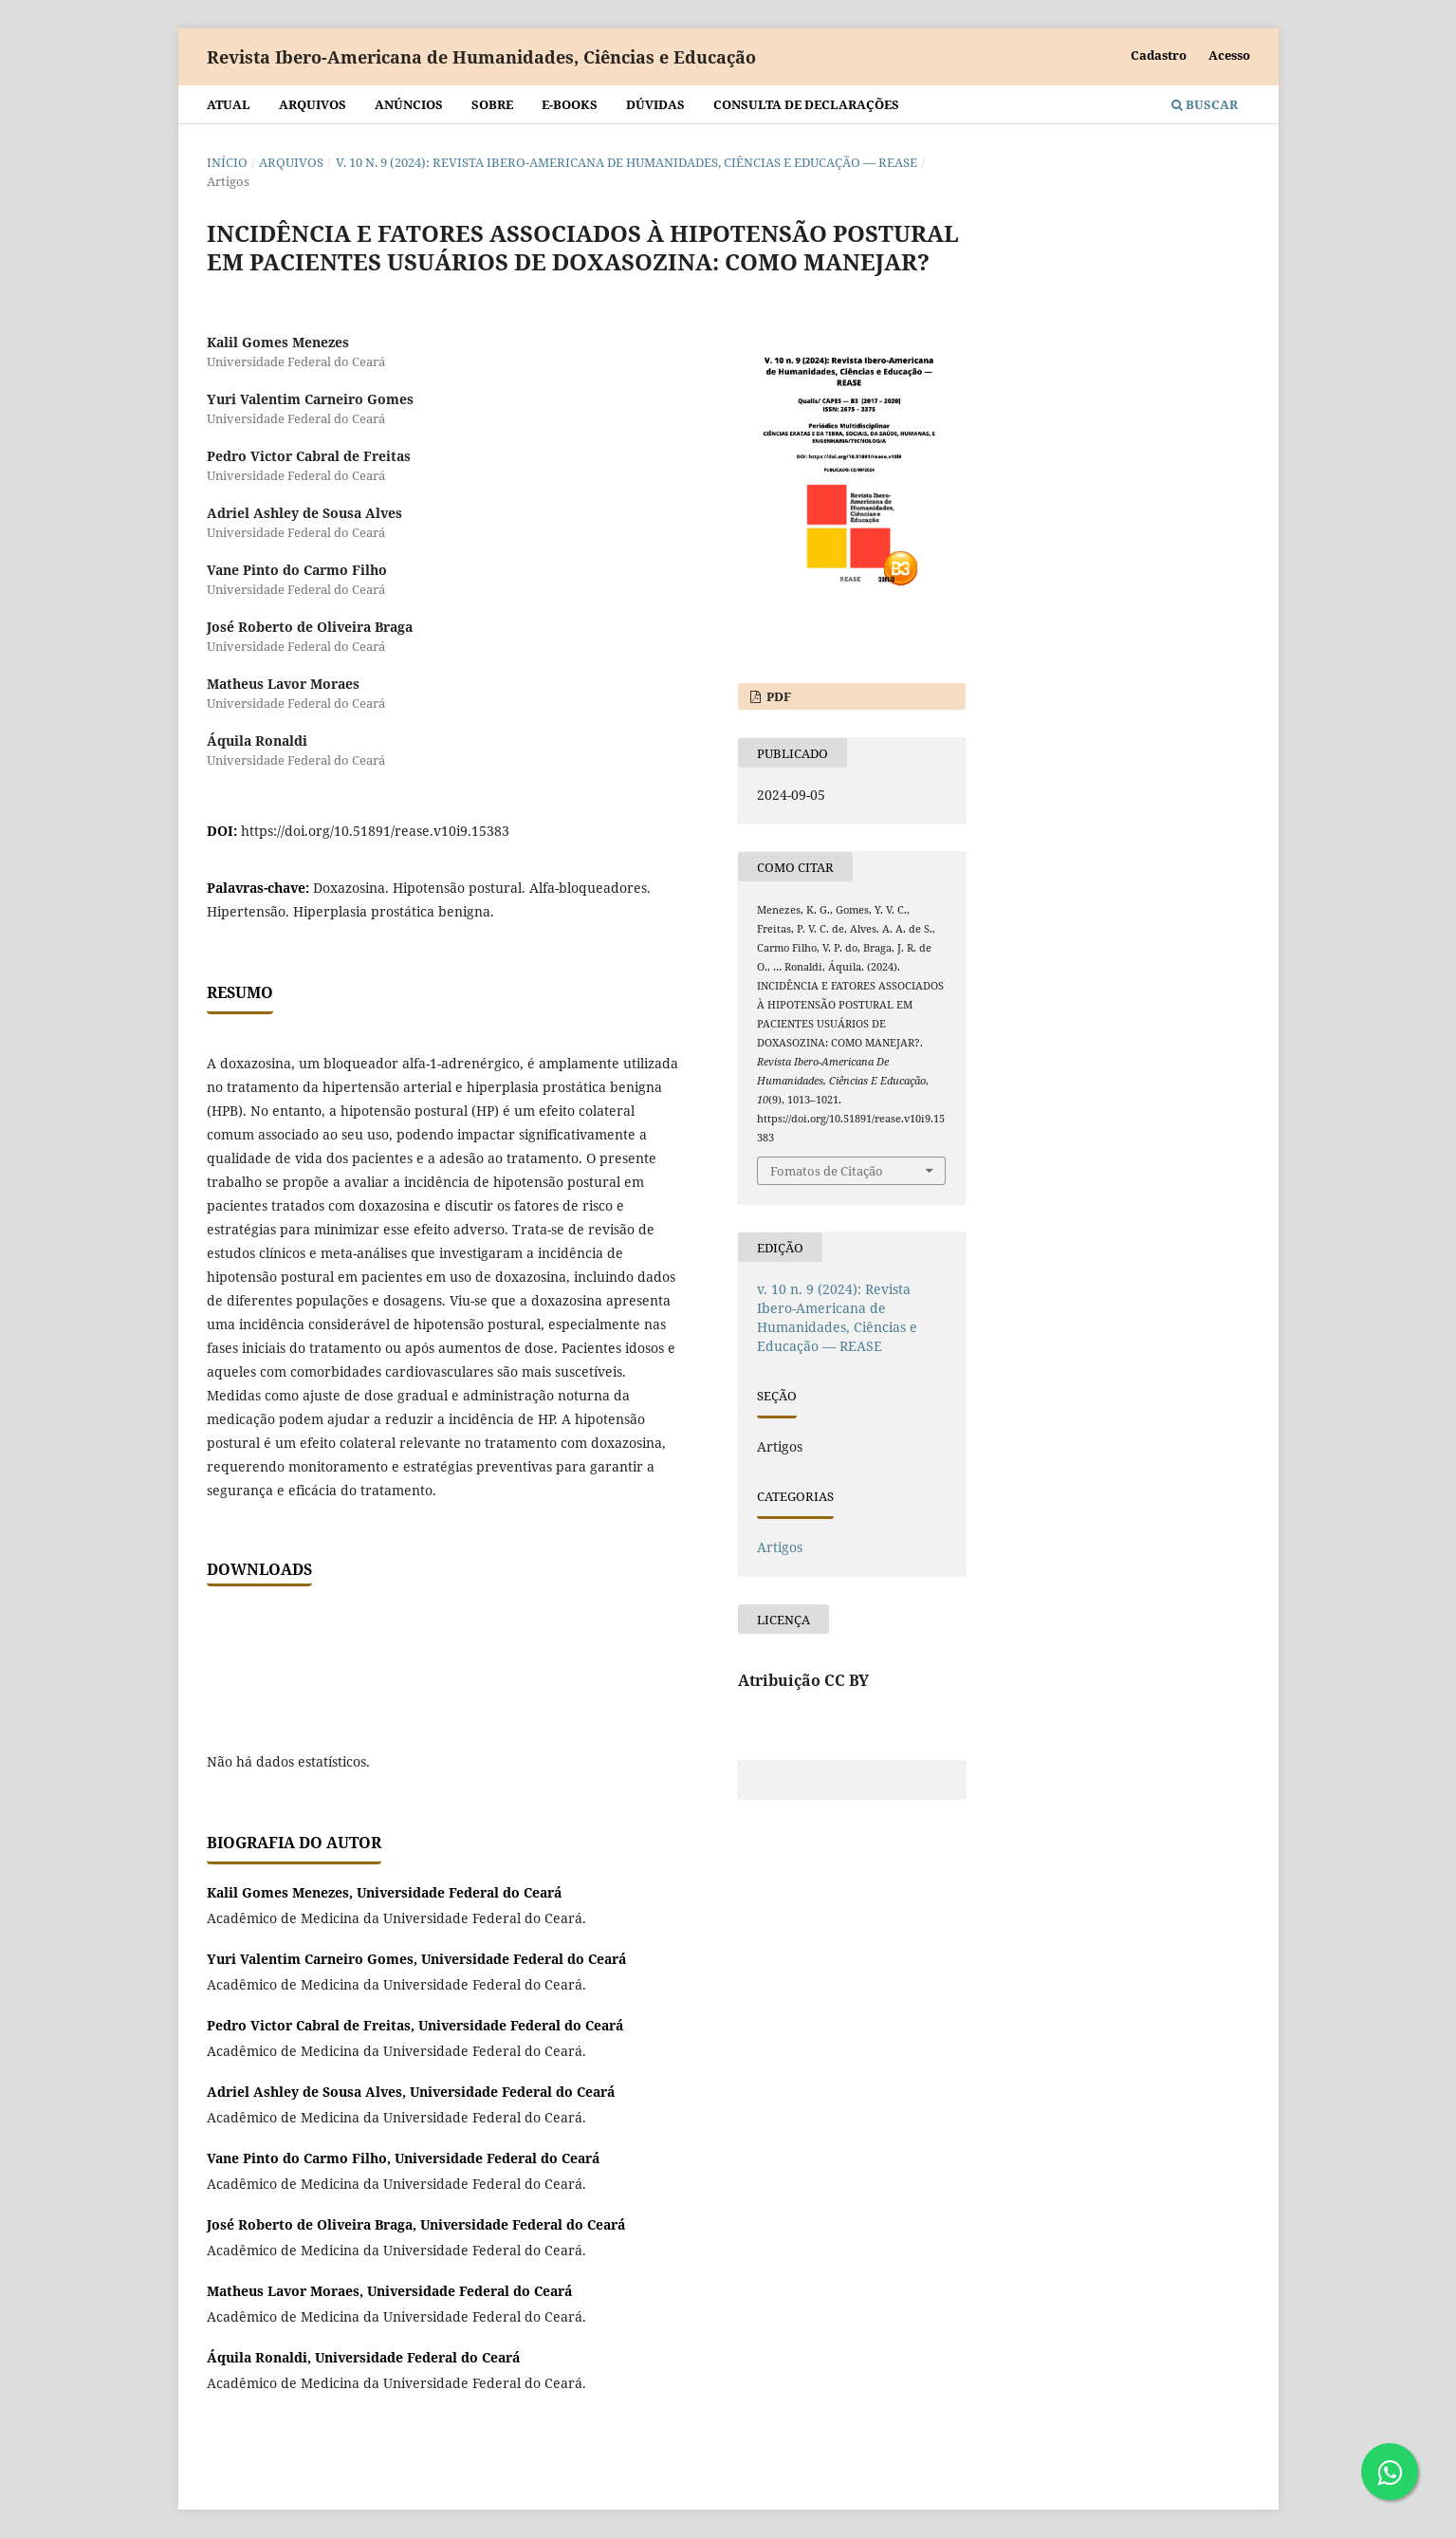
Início (227, 162)
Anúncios (409, 104)
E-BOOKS (570, 104)
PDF (777, 696)
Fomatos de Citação (826, 1170)
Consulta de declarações (806, 104)
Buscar (1204, 104)
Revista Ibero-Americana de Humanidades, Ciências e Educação (481, 57)
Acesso (1229, 55)
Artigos (779, 1547)
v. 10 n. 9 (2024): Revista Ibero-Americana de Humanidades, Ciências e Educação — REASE (626, 162)
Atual (228, 104)
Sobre (492, 104)
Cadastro (1159, 55)
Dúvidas (655, 104)
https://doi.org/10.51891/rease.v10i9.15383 (375, 831)
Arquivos (312, 104)
